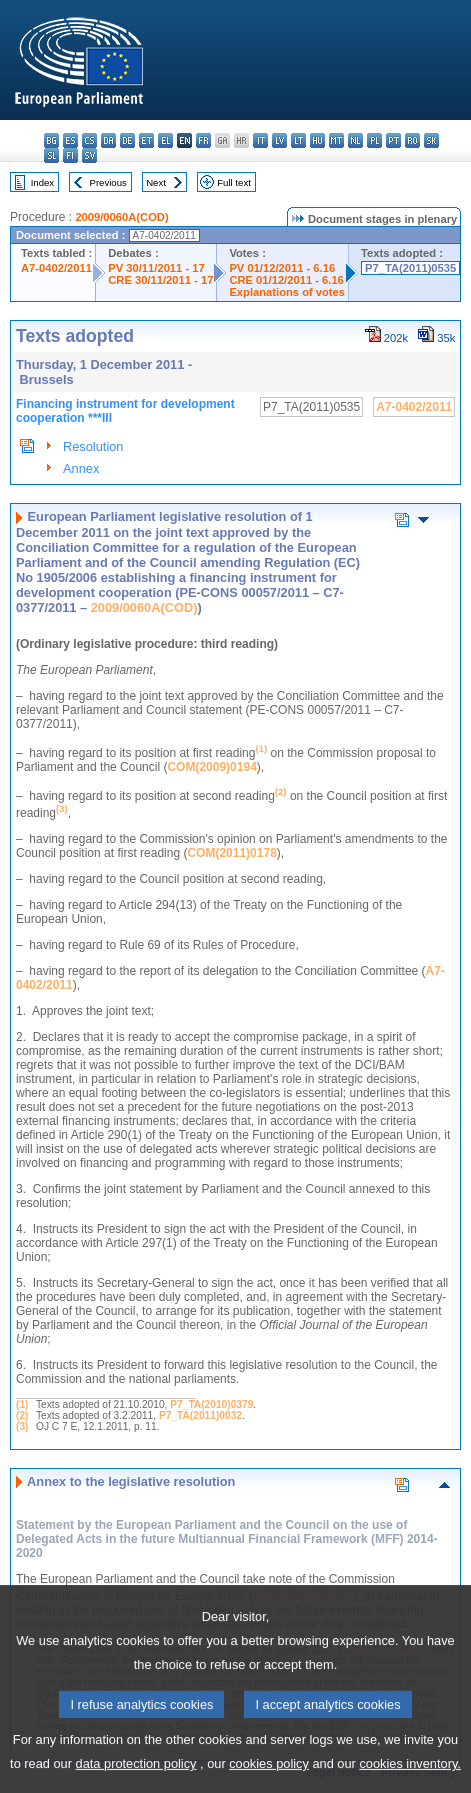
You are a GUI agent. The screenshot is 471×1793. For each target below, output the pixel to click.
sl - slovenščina (51, 155)
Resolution (93, 446)
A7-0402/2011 (56, 268)
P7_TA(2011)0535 (410, 268)
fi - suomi (70, 155)
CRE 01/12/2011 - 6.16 (286, 280)
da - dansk (108, 140)
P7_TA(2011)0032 (200, 1415)
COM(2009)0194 (211, 767)
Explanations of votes (287, 292)
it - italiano (260, 140)
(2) (22, 1415)
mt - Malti (336, 140)
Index (42, 182)
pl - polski (374, 140)
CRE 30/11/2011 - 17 (160, 280)
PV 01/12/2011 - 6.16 (282, 268)
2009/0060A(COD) (121, 217)
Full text (234, 182)
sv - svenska (89, 155)
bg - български (51, 140)
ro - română (412, 140)
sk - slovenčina (431, 140)
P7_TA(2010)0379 (211, 1404)
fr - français (203, 140)
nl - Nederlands (355, 140)
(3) (22, 1426)
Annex (81, 468)
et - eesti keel (146, 140)
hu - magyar (317, 140)
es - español (70, 140)
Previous (108, 182)
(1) (22, 1404)
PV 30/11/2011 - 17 (156, 268)
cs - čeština (89, 140)
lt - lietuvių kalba (298, 140)
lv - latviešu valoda (279, 140)
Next (156, 182)
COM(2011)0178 (231, 853)
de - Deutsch (127, 140)
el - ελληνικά (165, 140)
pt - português (393, 140)
